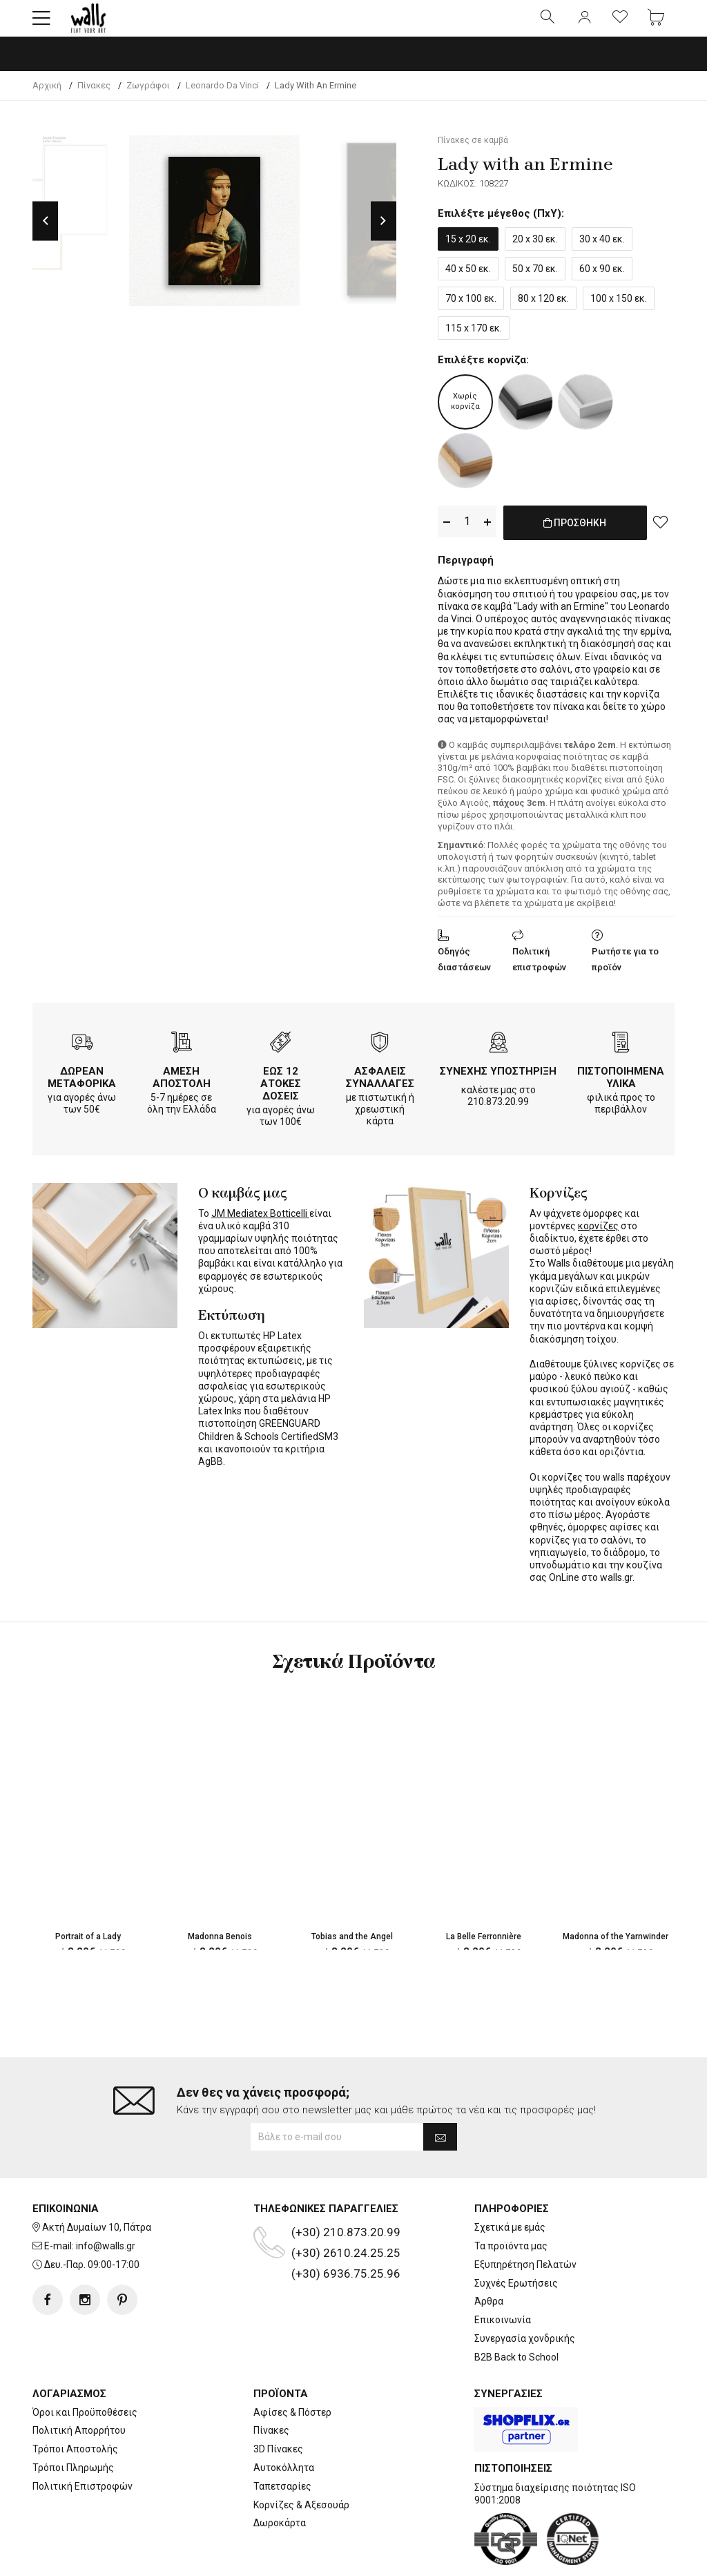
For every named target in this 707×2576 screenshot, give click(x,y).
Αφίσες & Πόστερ (292, 2424)
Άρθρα (488, 2312)
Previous (45, 232)
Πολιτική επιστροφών (539, 968)
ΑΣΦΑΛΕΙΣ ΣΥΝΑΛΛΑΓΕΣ (380, 1086)
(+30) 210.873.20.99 (345, 2244)
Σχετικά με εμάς (509, 2239)
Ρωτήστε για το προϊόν (625, 968)
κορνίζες (598, 1234)
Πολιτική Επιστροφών (82, 2497)
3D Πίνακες (278, 2460)
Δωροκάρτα (279, 2534)
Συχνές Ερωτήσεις (516, 2294)
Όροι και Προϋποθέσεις (84, 2424)
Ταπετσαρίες (282, 2497)
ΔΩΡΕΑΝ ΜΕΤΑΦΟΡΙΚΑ (82, 1086)
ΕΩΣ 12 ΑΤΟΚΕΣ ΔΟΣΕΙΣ (280, 1092)
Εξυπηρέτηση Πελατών (525, 2276)
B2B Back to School (516, 2368)
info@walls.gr (105, 2257)
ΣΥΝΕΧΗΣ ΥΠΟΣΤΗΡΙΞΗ (498, 1080)
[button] (41, 24)
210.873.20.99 (498, 1110)
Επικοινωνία (502, 2331)
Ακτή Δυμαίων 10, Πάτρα (96, 2239)
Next (383, 232)
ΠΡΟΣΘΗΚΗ (575, 541)
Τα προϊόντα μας (511, 2257)
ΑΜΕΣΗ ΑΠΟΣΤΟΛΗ (182, 1086)
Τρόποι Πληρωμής (73, 2479)
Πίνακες (271, 2442)
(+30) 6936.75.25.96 (345, 2285)
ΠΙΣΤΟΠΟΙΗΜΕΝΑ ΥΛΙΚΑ (620, 1086)
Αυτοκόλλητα (283, 2479)
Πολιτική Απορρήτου (79, 2442)
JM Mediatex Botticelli (260, 1222)
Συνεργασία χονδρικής (524, 2350)
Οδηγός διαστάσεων (464, 968)
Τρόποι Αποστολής (75, 2460)
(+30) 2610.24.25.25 (345, 2264)
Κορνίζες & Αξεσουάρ (301, 2516)
